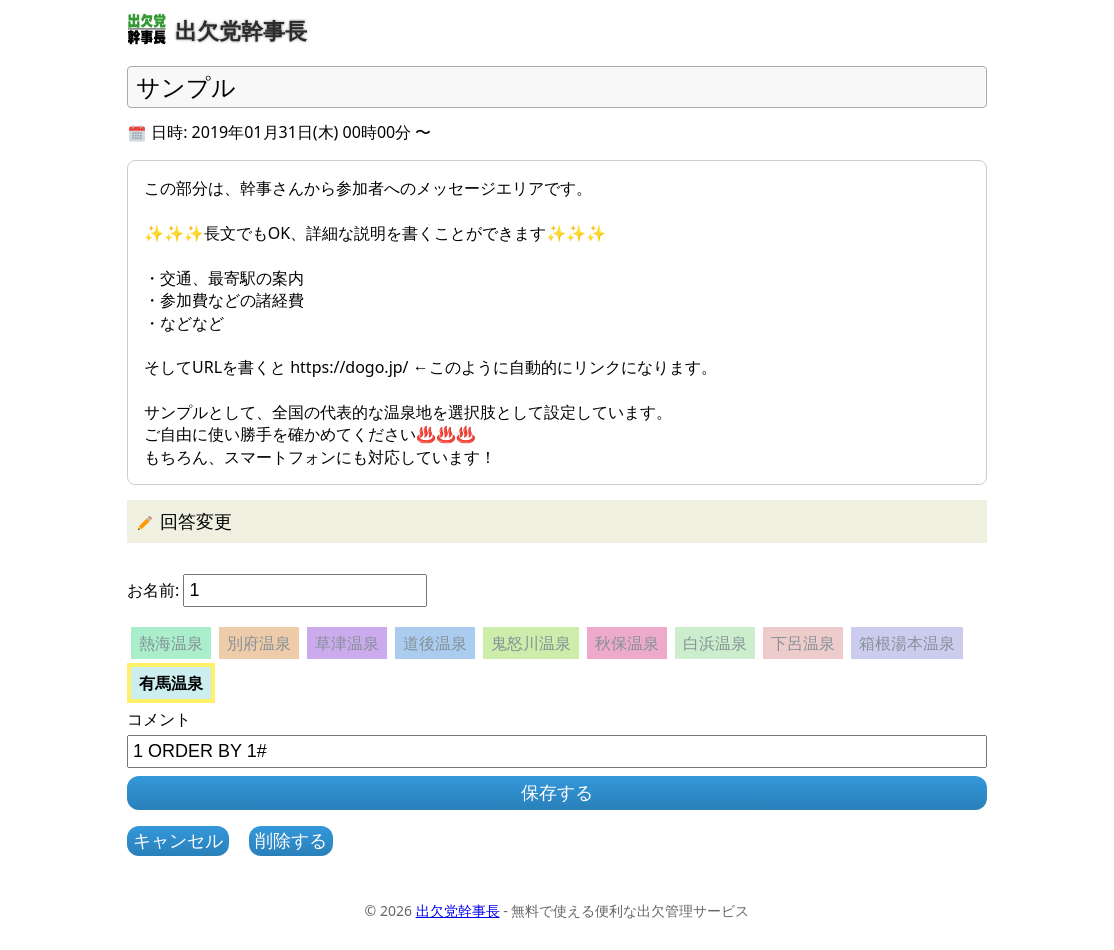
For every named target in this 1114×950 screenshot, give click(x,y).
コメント (159, 719)
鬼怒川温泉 (531, 643)
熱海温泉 (171, 643)
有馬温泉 (171, 683)
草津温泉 (347, 643)
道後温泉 (435, 643)
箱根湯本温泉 (907, 643)
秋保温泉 (627, 643)
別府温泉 (259, 643)
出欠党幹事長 (458, 910)
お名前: (153, 590)
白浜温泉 (715, 643)
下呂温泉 (803, 643)
